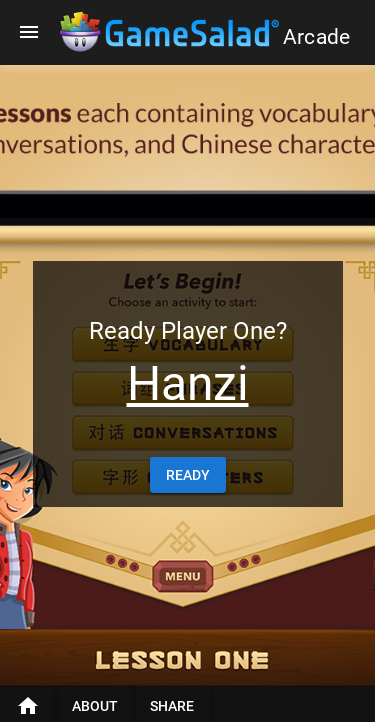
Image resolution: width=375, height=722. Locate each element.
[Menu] (29, 32)
